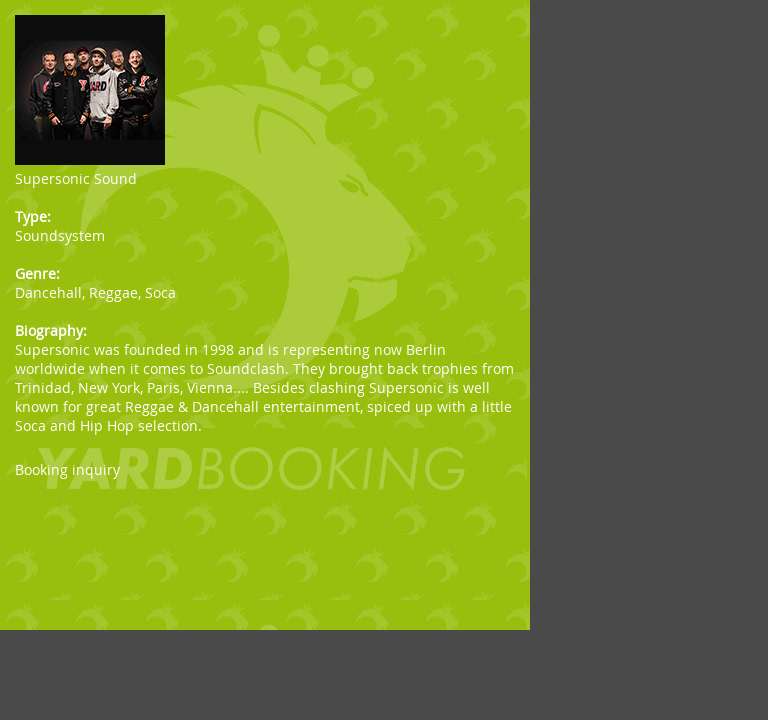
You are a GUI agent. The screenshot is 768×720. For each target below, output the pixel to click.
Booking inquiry (67, 469)
